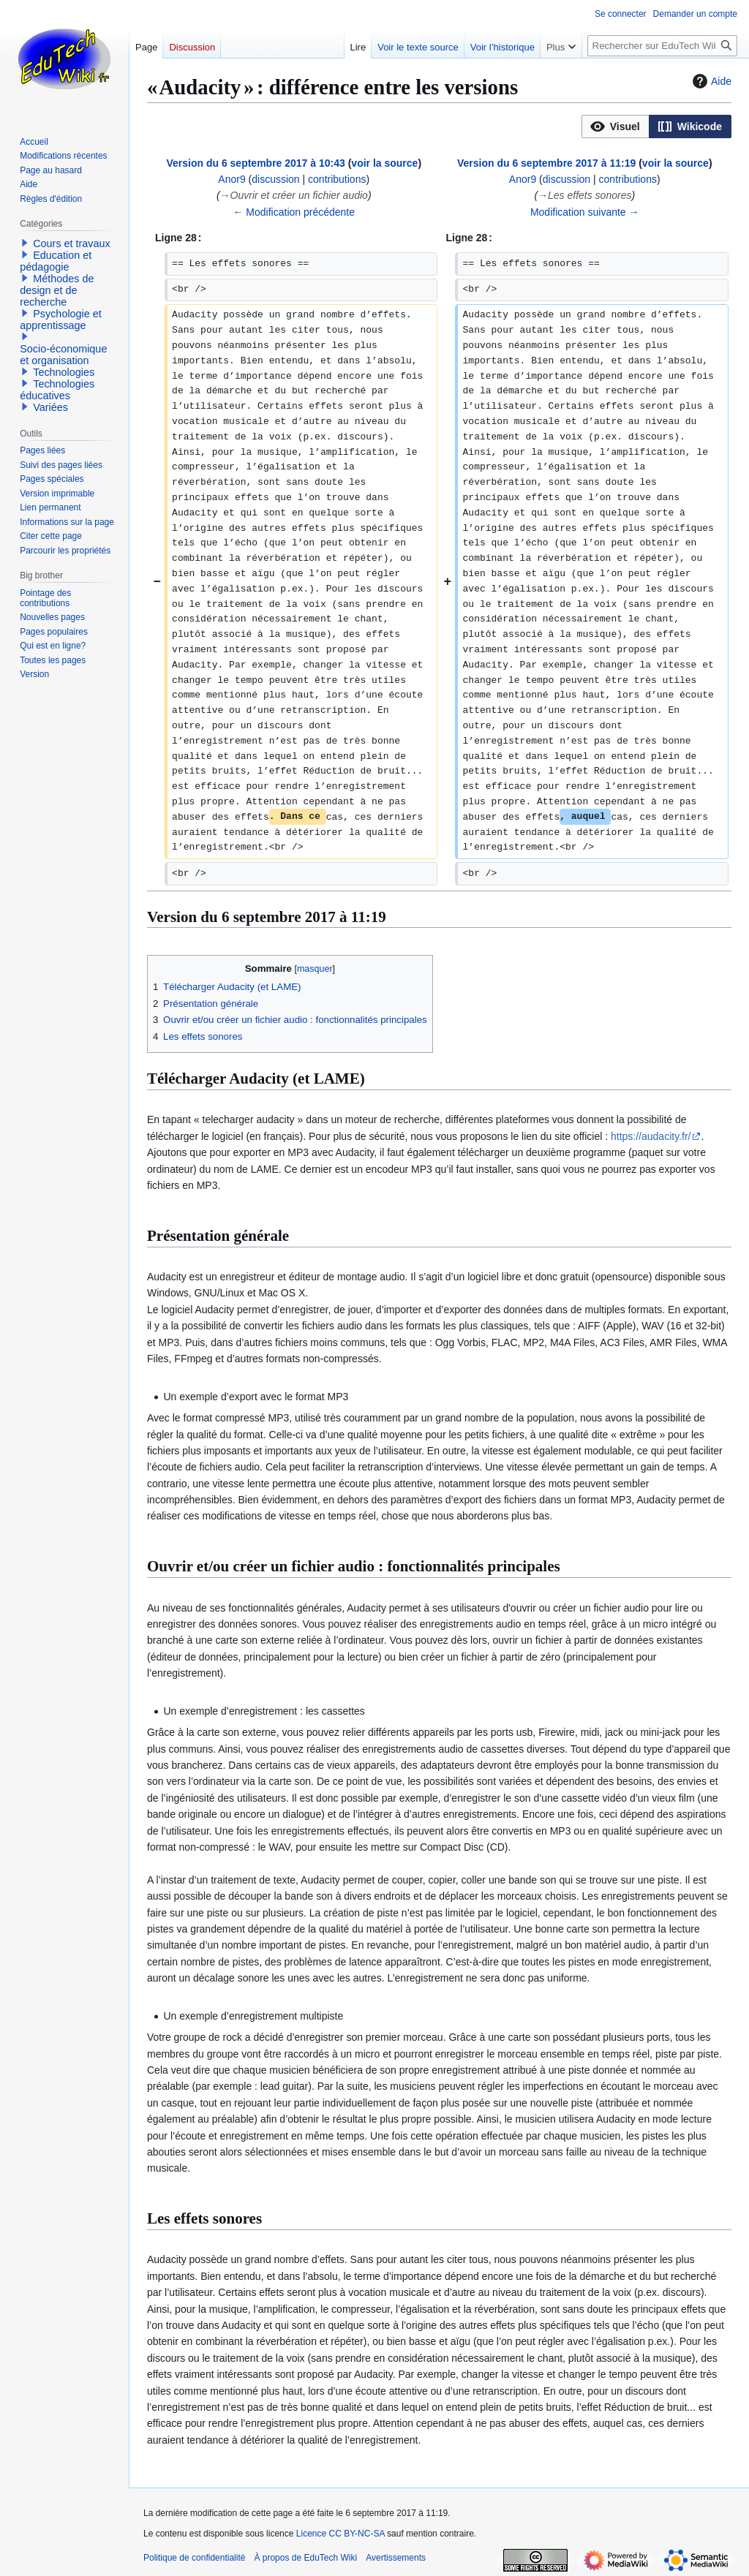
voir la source (384, 163)
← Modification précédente (294, 212)
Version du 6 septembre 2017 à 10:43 (255, 163)
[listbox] (656, 126)
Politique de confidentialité (194, 2558)
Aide (710, 81)
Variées (50, 407)
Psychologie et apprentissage (61, 319)
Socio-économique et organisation (63, 354)
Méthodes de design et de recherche (57, 290)
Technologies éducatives (57, 389)
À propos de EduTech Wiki (305, 2558)
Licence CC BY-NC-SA (340, 2533)
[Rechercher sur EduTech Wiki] (662, 45)
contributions (337, 179)
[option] (615, 126)
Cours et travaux (71, 243)
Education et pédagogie (55, 261)
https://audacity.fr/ (650, 1136)
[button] (615, 126)
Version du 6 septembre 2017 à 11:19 (546, 163)
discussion (275, 179)
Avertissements (396, 2558)
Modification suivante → (584, 212)
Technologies (63, 372)
